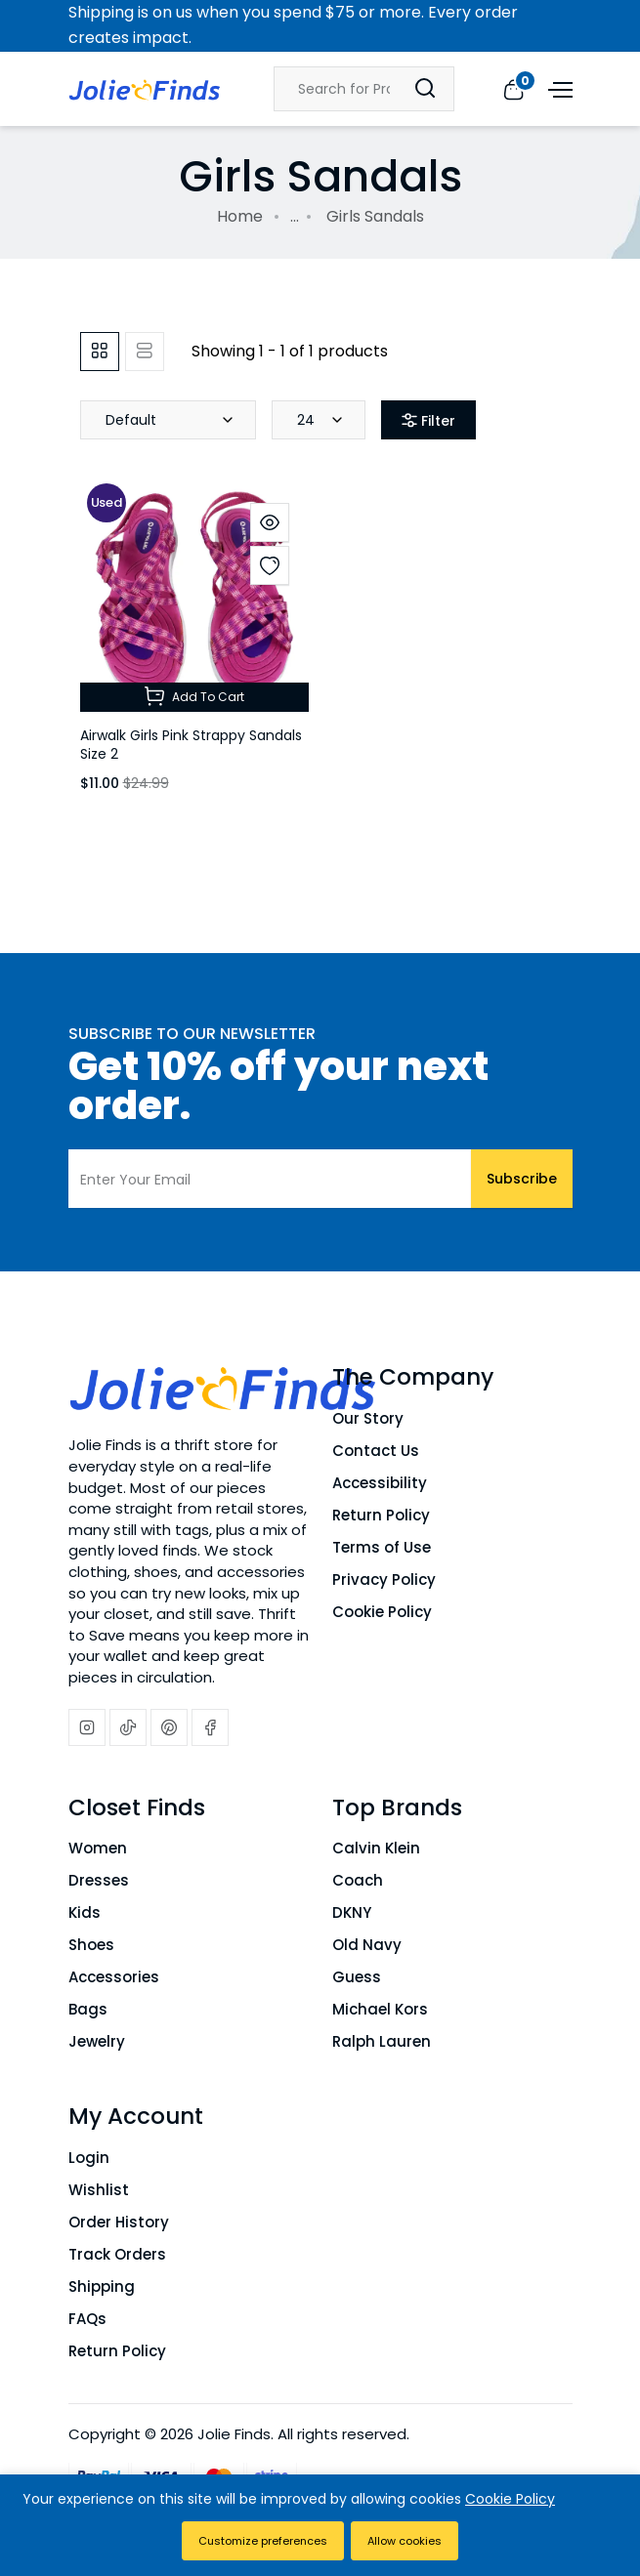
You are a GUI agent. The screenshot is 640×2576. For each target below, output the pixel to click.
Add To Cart (194, 696)
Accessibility (379, 1483)
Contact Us (375, 1450)
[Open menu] (558, 88)
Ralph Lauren (381, 2041)
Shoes (91, 1944)
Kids (84, 1912)
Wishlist (98, 2190)
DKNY (351, 1912)
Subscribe (522, 1178)
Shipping (101, 2286)
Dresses (98, 1880)
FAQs (87, 2318)
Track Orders (117, 2254)
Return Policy (381, 1515)
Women (97, 1848)
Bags (87, 2009)
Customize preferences (262, 2541)
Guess (356, 1977)
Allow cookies (404, 2541)
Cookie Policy (382, 1611)
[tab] (99, 351)
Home (240, 216)
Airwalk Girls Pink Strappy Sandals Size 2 (191, 745)
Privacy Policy (384, 1579)
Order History (118, 2222)
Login (88, 2157)
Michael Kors (380, 2009)
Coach (357, 1880)
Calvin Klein (376, 1848)
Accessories (113, 1977)
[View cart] (513, 88)
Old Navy (367, 1944)
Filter (428, 421)
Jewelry (96, 2041)
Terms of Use (381, 1547)
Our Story (368, 1418)
